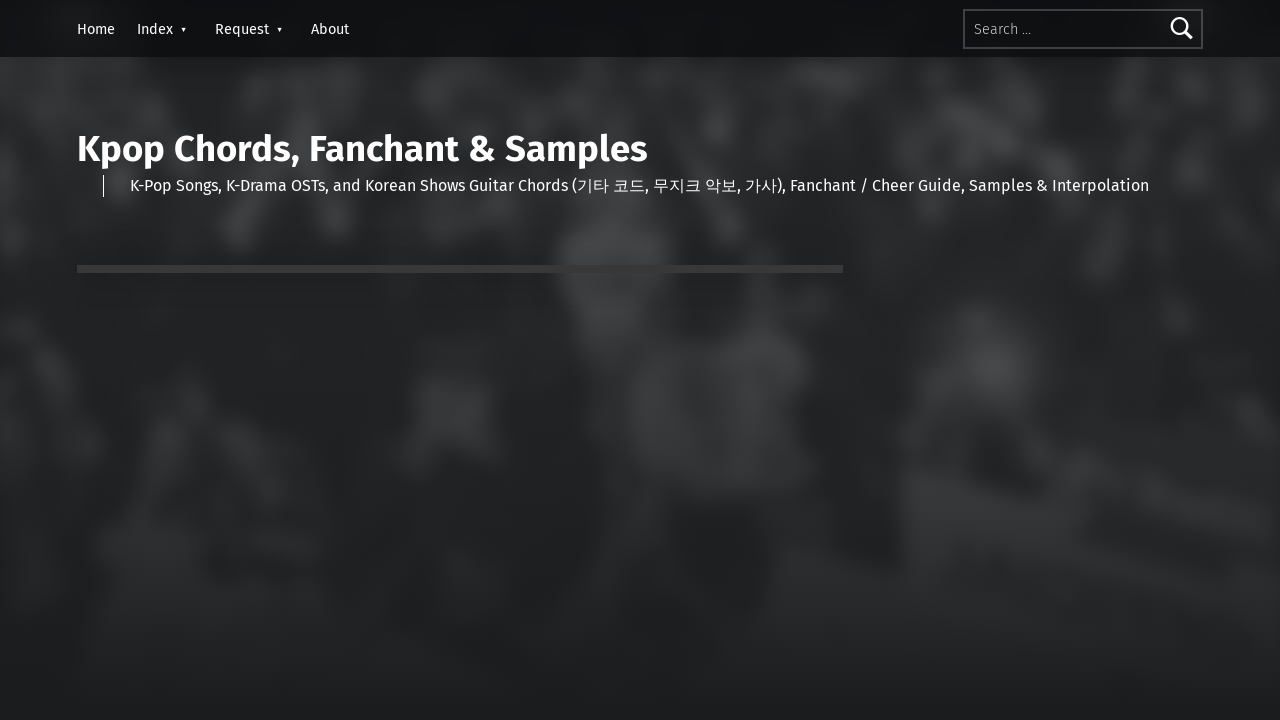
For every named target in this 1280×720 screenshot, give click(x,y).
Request (242, 29)
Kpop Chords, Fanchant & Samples (362, 149)
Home (96, 29)
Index (155, 29)
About (330, 29)
